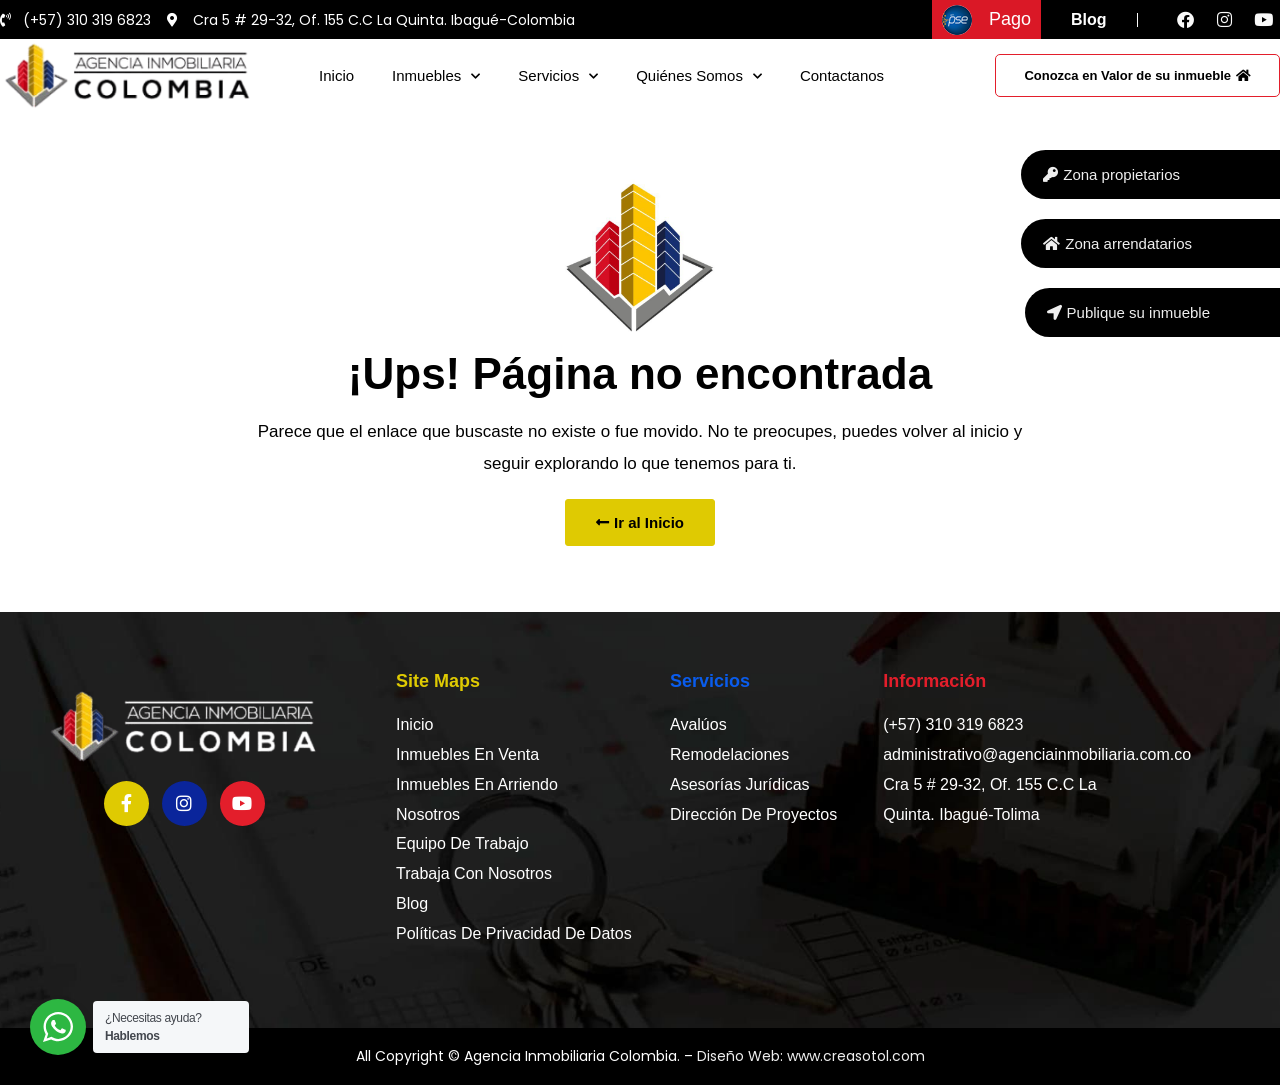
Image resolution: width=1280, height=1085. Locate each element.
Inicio (336, 75)
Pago (1010, 19)
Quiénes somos (699, 76)
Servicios (558, 76)
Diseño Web (738, 1056)
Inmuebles (436, 76)
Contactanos (842, 75)
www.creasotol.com (856, 1056)
